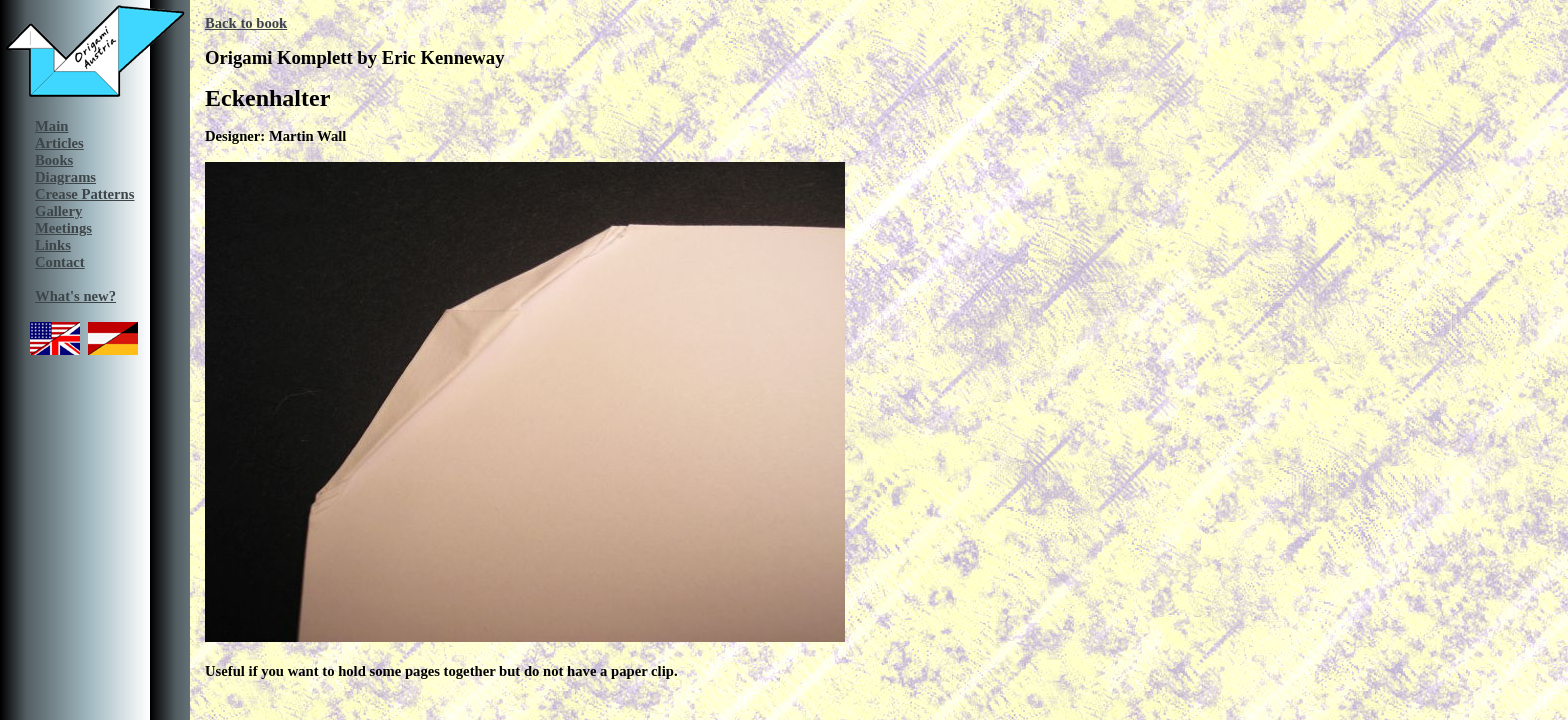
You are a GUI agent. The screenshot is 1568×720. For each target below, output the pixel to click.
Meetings (63, 228)
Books (54, 160)
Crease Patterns (84, 194)
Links (53, 245)
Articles (59, 143)
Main (51, 126)
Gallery (58, 211)
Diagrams (65, 177)
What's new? (75, 296)
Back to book (246, 23)
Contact (60, 262)
